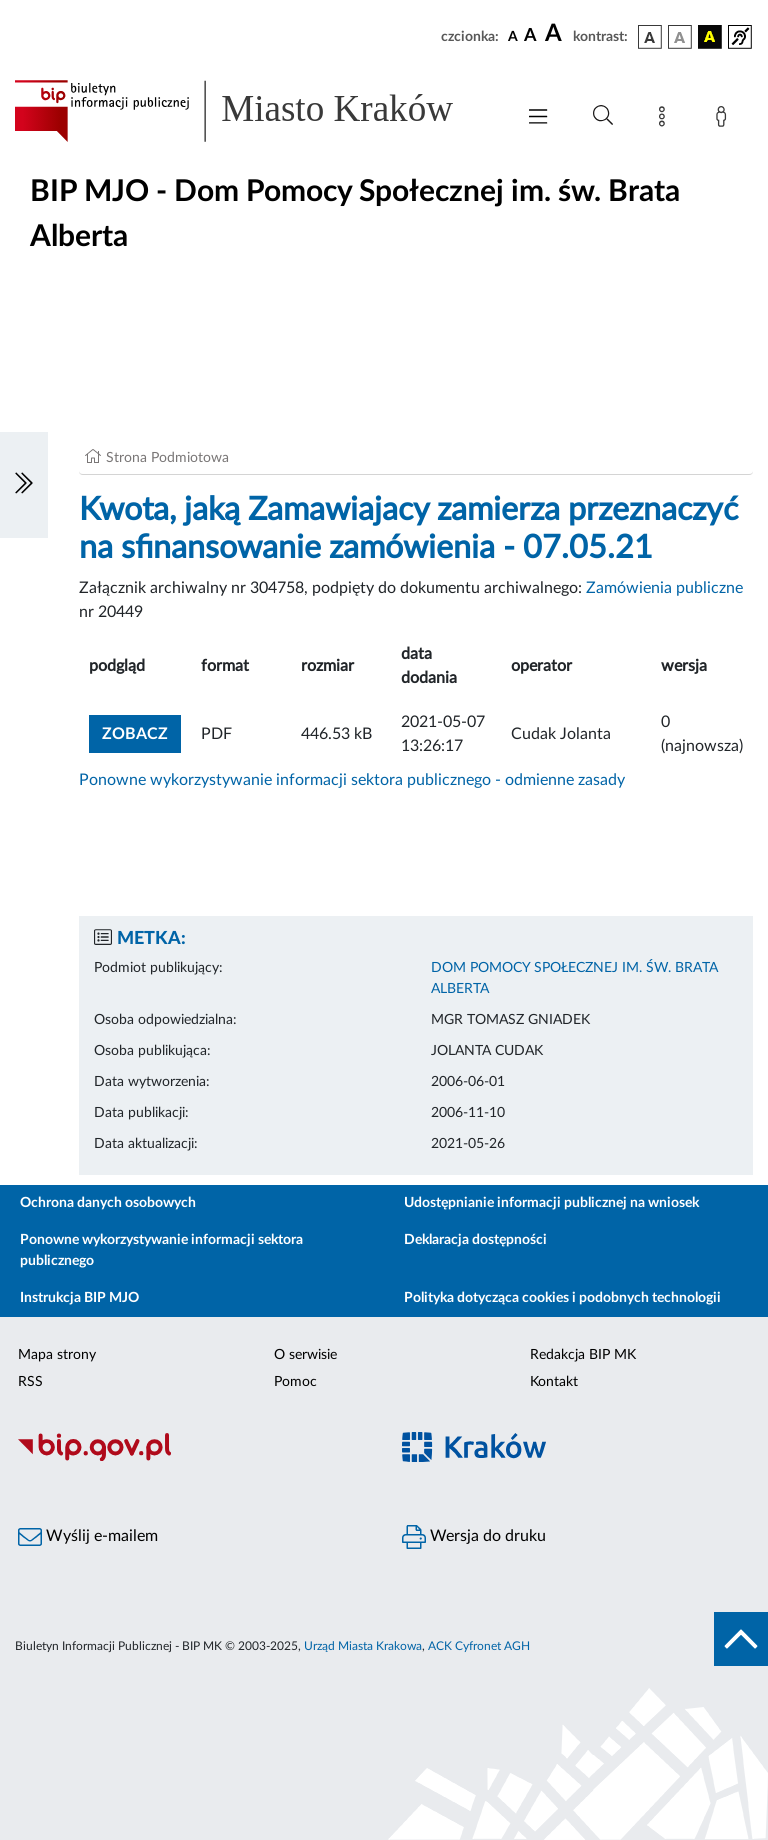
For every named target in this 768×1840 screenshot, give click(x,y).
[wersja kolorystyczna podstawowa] (650, 37)
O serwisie (305, 1355)
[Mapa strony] (666, 120)
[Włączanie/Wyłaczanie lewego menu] (24, 485)
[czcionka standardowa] (513, 36)
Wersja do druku (474, 1537)
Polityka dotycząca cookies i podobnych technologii (562, 1298)
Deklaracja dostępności (475, 1240)
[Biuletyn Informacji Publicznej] (192, 1458)
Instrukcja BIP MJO (79, 1298)
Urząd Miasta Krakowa (363, 1646)
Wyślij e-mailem (88, 1537)
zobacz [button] (141, 731)
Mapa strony (57, 1355)
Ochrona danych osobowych (108, 1203)
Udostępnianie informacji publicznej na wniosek (551, 1203)
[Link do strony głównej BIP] (254, 111)
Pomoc (295, 1382)
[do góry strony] (741, 1639)
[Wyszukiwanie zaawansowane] (603, 116)
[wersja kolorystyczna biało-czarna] (680, 37)
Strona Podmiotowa (167, 458)
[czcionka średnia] (530, 36)
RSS (30, 1382)
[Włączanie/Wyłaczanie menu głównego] (538, 118)
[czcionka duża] (556, 34)
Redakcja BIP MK (583, 1355)
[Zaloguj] (725, 120)
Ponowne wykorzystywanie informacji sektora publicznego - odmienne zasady (352, 780)
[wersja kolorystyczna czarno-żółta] (710, 37)
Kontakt (554, 1382)
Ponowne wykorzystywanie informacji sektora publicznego (161, 1250)
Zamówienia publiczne (664, 588)
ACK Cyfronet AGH (479, 1646)
